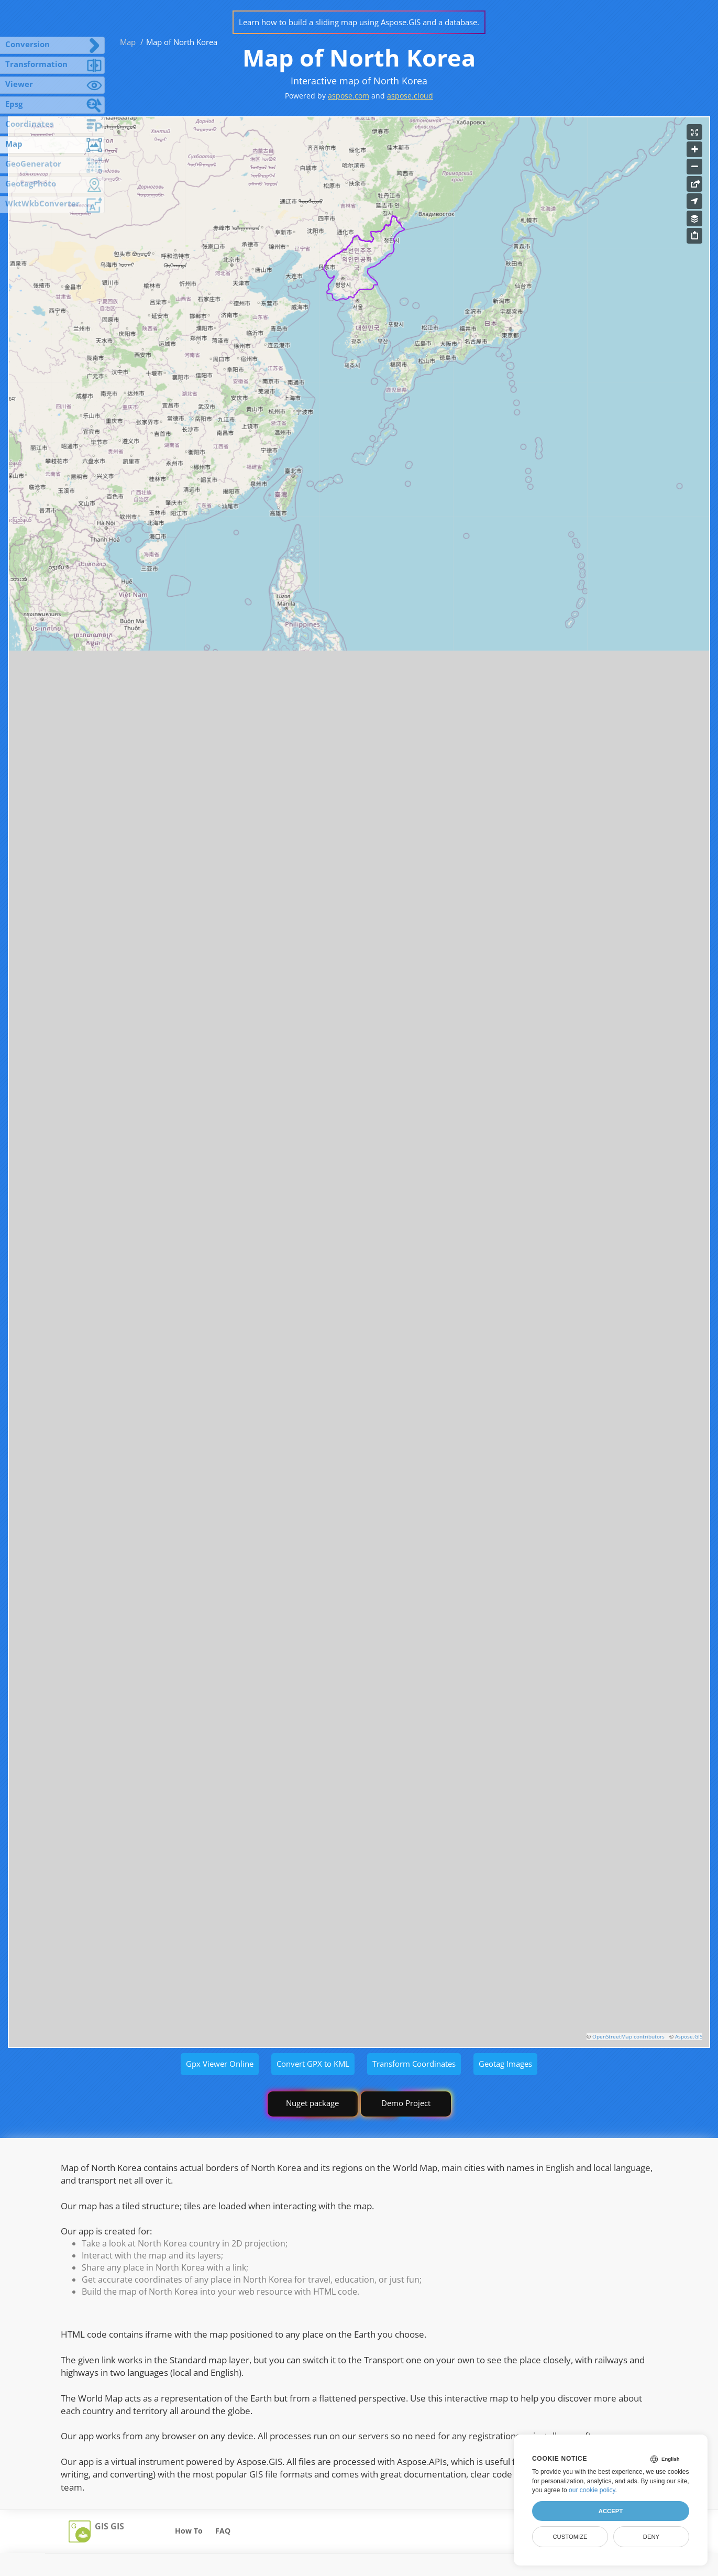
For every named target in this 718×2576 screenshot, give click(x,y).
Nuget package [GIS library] (312, 2103)
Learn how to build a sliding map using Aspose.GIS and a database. (359, 22)
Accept (611, 2511)
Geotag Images (505, 2063)
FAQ (222, 2531)
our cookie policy (592, 2490)
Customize (570, 2537)
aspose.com (348, 96)
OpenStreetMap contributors (628, 2036)
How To (189, 2531)
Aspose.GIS (688, 2036)
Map (128, 42)
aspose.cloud (410, 96)
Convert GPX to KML (313, 2063)
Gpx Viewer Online (219, 2063)
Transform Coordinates (414, 2063)
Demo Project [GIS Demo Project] (405, 2103)
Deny (651, 2537)
